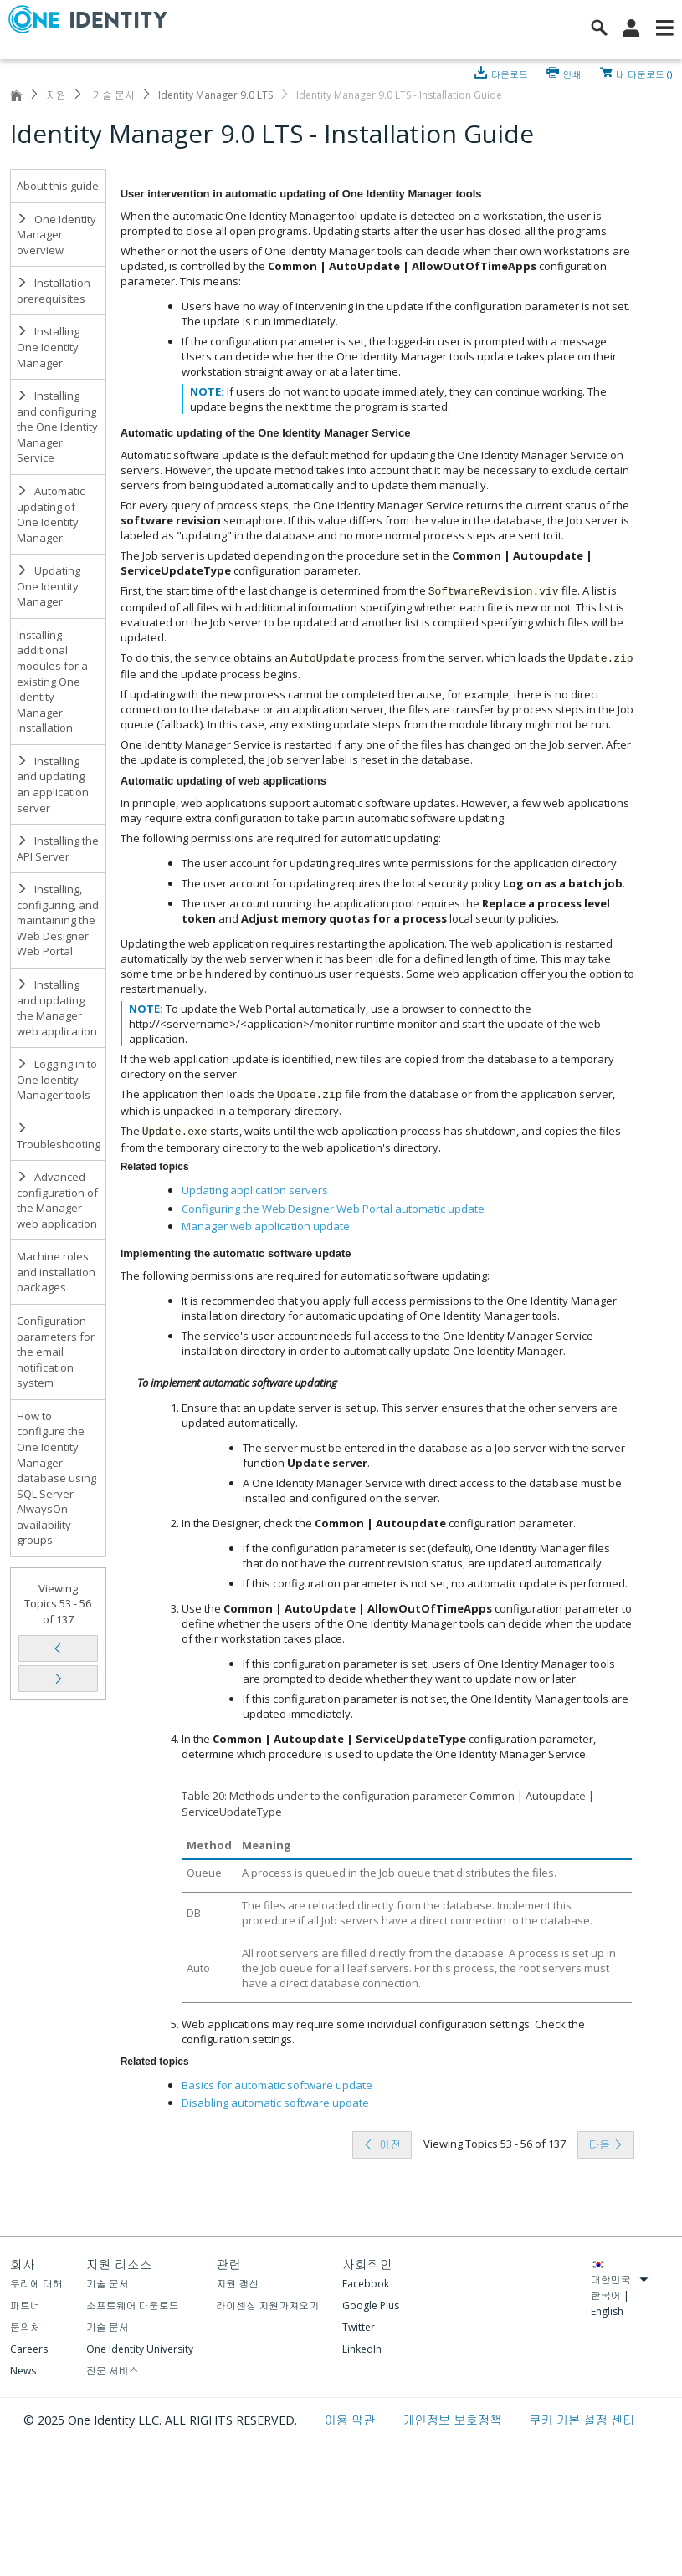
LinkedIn (362, 2349)
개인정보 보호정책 (454, 2420)
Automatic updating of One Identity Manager (51, 514)
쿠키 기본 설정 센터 (581, 2420)
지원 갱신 (237, 2284)
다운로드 (511, 72)
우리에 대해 (36, 2284)
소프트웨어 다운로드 (132, 2305)
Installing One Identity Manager (48, 347)
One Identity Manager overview (56, 235)
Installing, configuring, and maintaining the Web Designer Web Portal (58, 920)
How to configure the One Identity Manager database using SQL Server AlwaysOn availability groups (56, 1478)
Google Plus (370, 2305)
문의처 (25, 2327)
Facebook (365, 2284)
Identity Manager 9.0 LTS (215, 95)
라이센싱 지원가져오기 (267, 2305)
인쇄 (572, 72)
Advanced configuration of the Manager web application (57, 1200)
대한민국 (620, 2279)
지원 (56, 95)
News (23, 2371)
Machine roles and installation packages (56, 1272)
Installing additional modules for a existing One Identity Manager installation (52, 681)
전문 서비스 (112, 2371)
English (607, 2311)
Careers (29, 2349)
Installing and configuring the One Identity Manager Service (57, 426)
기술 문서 (112, 95)
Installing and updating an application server (53, 784)
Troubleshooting (58, 1137)
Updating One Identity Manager (48, 586)
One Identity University (139, 2349)
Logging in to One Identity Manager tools (57, 1079)
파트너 (25, 2305)
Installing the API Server (58, 848)
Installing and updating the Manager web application (57, 1008)
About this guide (58, 185)
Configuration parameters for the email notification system (56, 1351)
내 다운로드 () (644, 72)
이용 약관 (351, 2420)
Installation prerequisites (53, 290)
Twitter (358, 2327)
